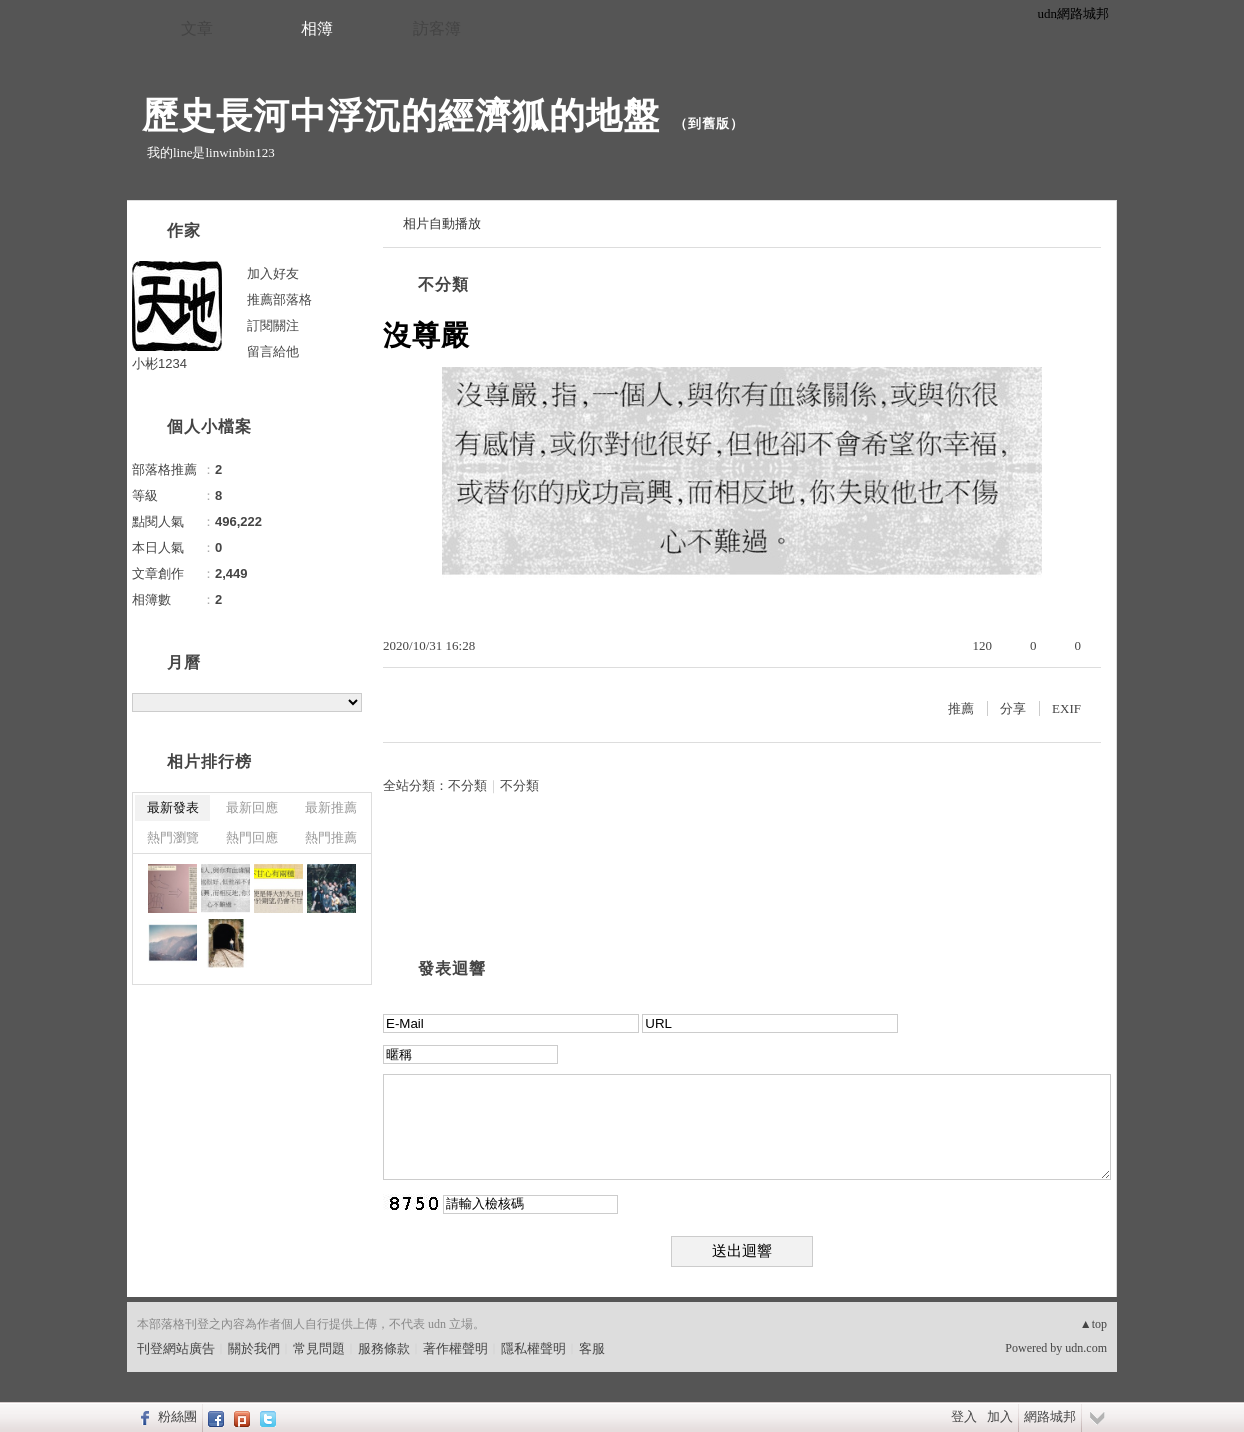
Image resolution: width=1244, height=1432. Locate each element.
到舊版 (709, 123)
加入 (1000, 1416)
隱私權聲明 (533, 1348)
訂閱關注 (273, 325)
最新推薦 (331, 807)
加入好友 (273, 273)
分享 (1013, 708)
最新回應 (252, 807)
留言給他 (273, 351)
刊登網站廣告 (176, 1348)
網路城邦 (1050, 1416)
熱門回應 (252, 837)
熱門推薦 (331, 837)
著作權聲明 (455, 1348)
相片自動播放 (442, 223)
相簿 (317, 28)
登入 (964, 1416)
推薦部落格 (279, 299)
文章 (197, 28)
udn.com (1086, 1348)
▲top (1093, 1324)
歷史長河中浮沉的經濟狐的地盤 (401, 115)
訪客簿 (437, 28)
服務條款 (384, 1348)
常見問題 (319, 1348)
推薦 (961, 708)
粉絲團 (177, 1416)
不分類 (443, 284)
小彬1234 (159, 363)
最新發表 (173, 807)
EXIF (1066, 708)
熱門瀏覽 (173, 837)
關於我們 (254, 1348)
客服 (592, 1348)
